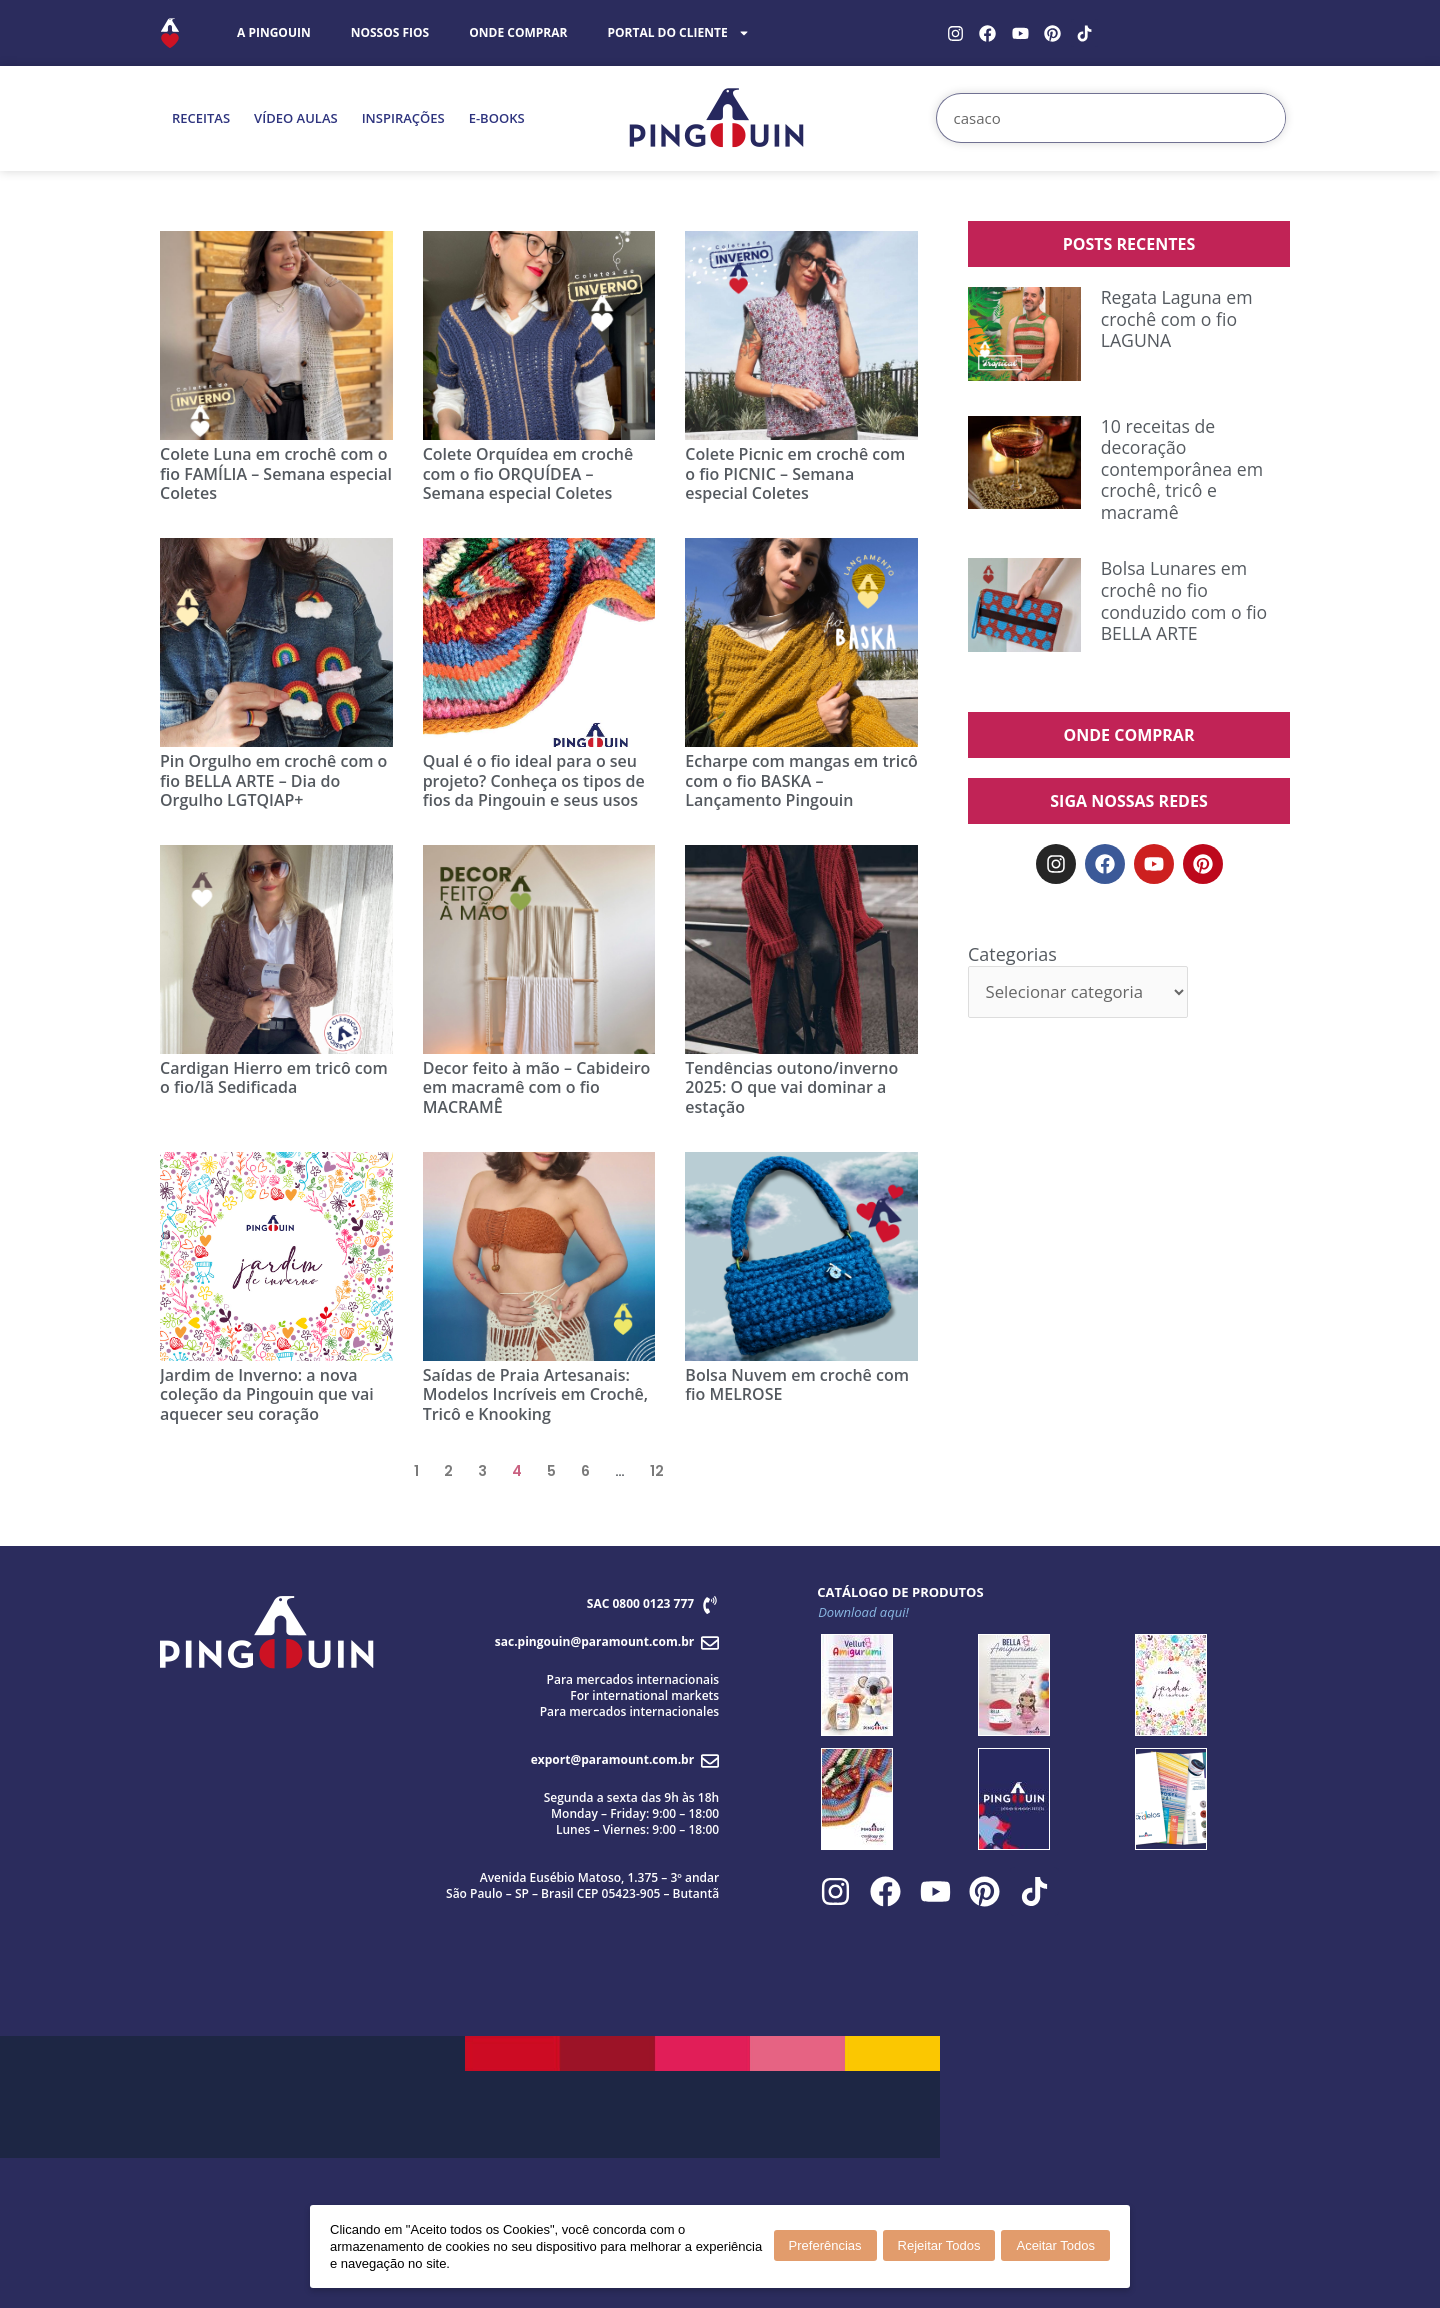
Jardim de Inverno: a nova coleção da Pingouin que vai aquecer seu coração (267, 1394)
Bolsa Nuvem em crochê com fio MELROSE (797, 1384)
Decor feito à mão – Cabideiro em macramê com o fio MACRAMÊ (537, 1087)
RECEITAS (201, 118)
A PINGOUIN (274, 32)
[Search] (1260, 118)
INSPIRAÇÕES (403, 118)
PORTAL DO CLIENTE (678, 33)
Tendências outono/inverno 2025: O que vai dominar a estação (791, 1087)
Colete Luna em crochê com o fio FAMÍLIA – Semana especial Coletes (276, 473)
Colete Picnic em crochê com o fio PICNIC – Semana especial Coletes (795, 473)
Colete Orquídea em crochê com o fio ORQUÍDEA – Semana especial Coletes (528, 473)
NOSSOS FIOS (390, 32)
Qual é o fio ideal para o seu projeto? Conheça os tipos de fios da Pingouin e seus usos (534, 780)
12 (657, 1471)
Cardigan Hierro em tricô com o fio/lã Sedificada (274, 1077)
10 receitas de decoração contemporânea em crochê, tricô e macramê (1183, 469)
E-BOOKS (497, 118)
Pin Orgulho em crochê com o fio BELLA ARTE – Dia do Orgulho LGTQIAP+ (273, 780)
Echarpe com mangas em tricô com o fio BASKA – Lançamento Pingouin (801, 780)
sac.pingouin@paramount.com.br (594, 1641)
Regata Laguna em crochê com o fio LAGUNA (1178, 318)
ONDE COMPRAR (518, 32)
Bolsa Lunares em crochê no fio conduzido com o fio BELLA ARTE (1186, 600)
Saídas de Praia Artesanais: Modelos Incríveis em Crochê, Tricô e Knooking (536, 1394)
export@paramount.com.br (612, 1759)
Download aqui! (863, 1612)
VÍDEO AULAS (296, 118)
